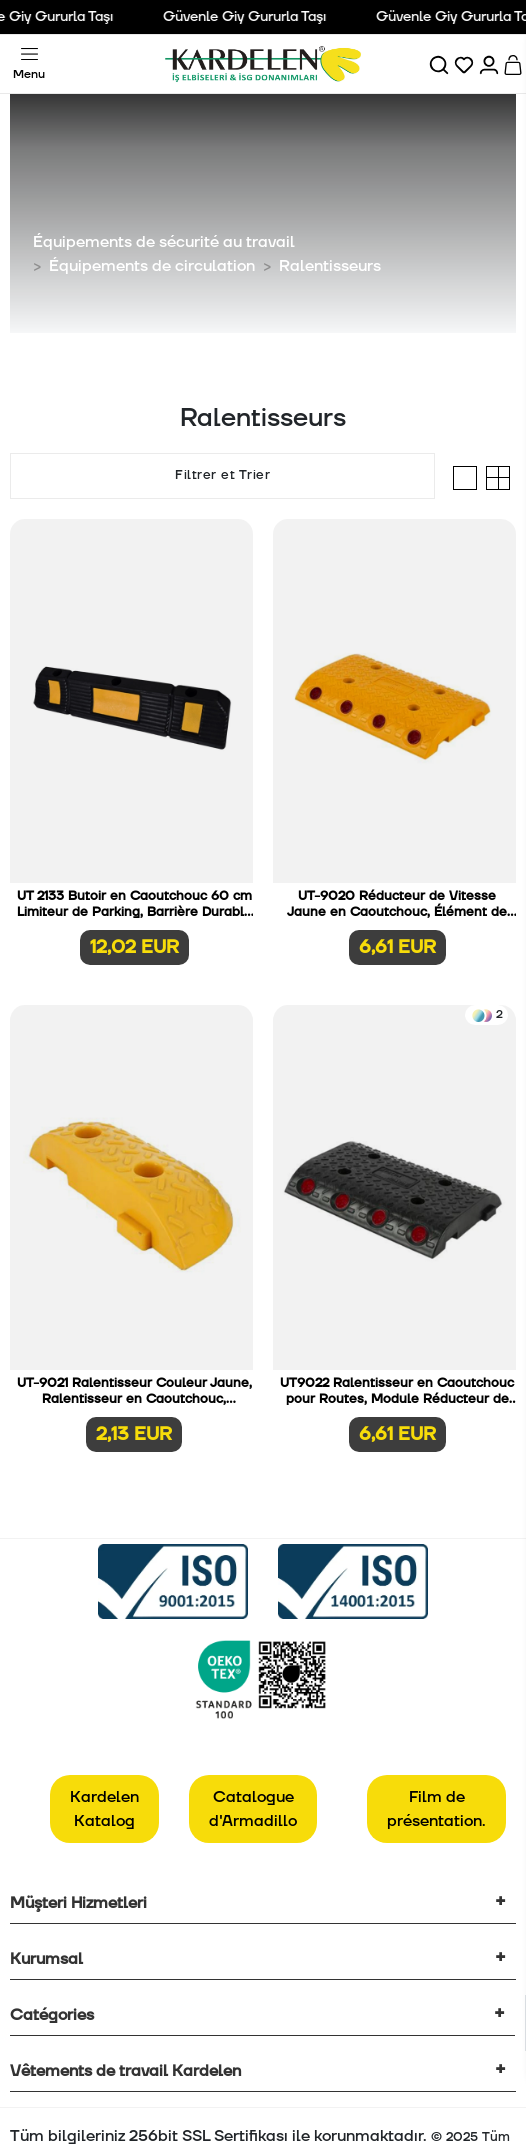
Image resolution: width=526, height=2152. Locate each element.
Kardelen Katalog (104, 1809)
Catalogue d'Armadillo (253, 1809)
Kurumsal (46, 1959)
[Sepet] (514, 64)
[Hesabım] (490, 64)
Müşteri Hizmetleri (78, 1903)
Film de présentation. (436, 1809)
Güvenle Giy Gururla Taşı (254, 17)
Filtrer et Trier (222, 475)
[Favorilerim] (465, 64)
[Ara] (440, 64)
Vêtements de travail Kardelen (125, 2071)
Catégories (52, 2015)
